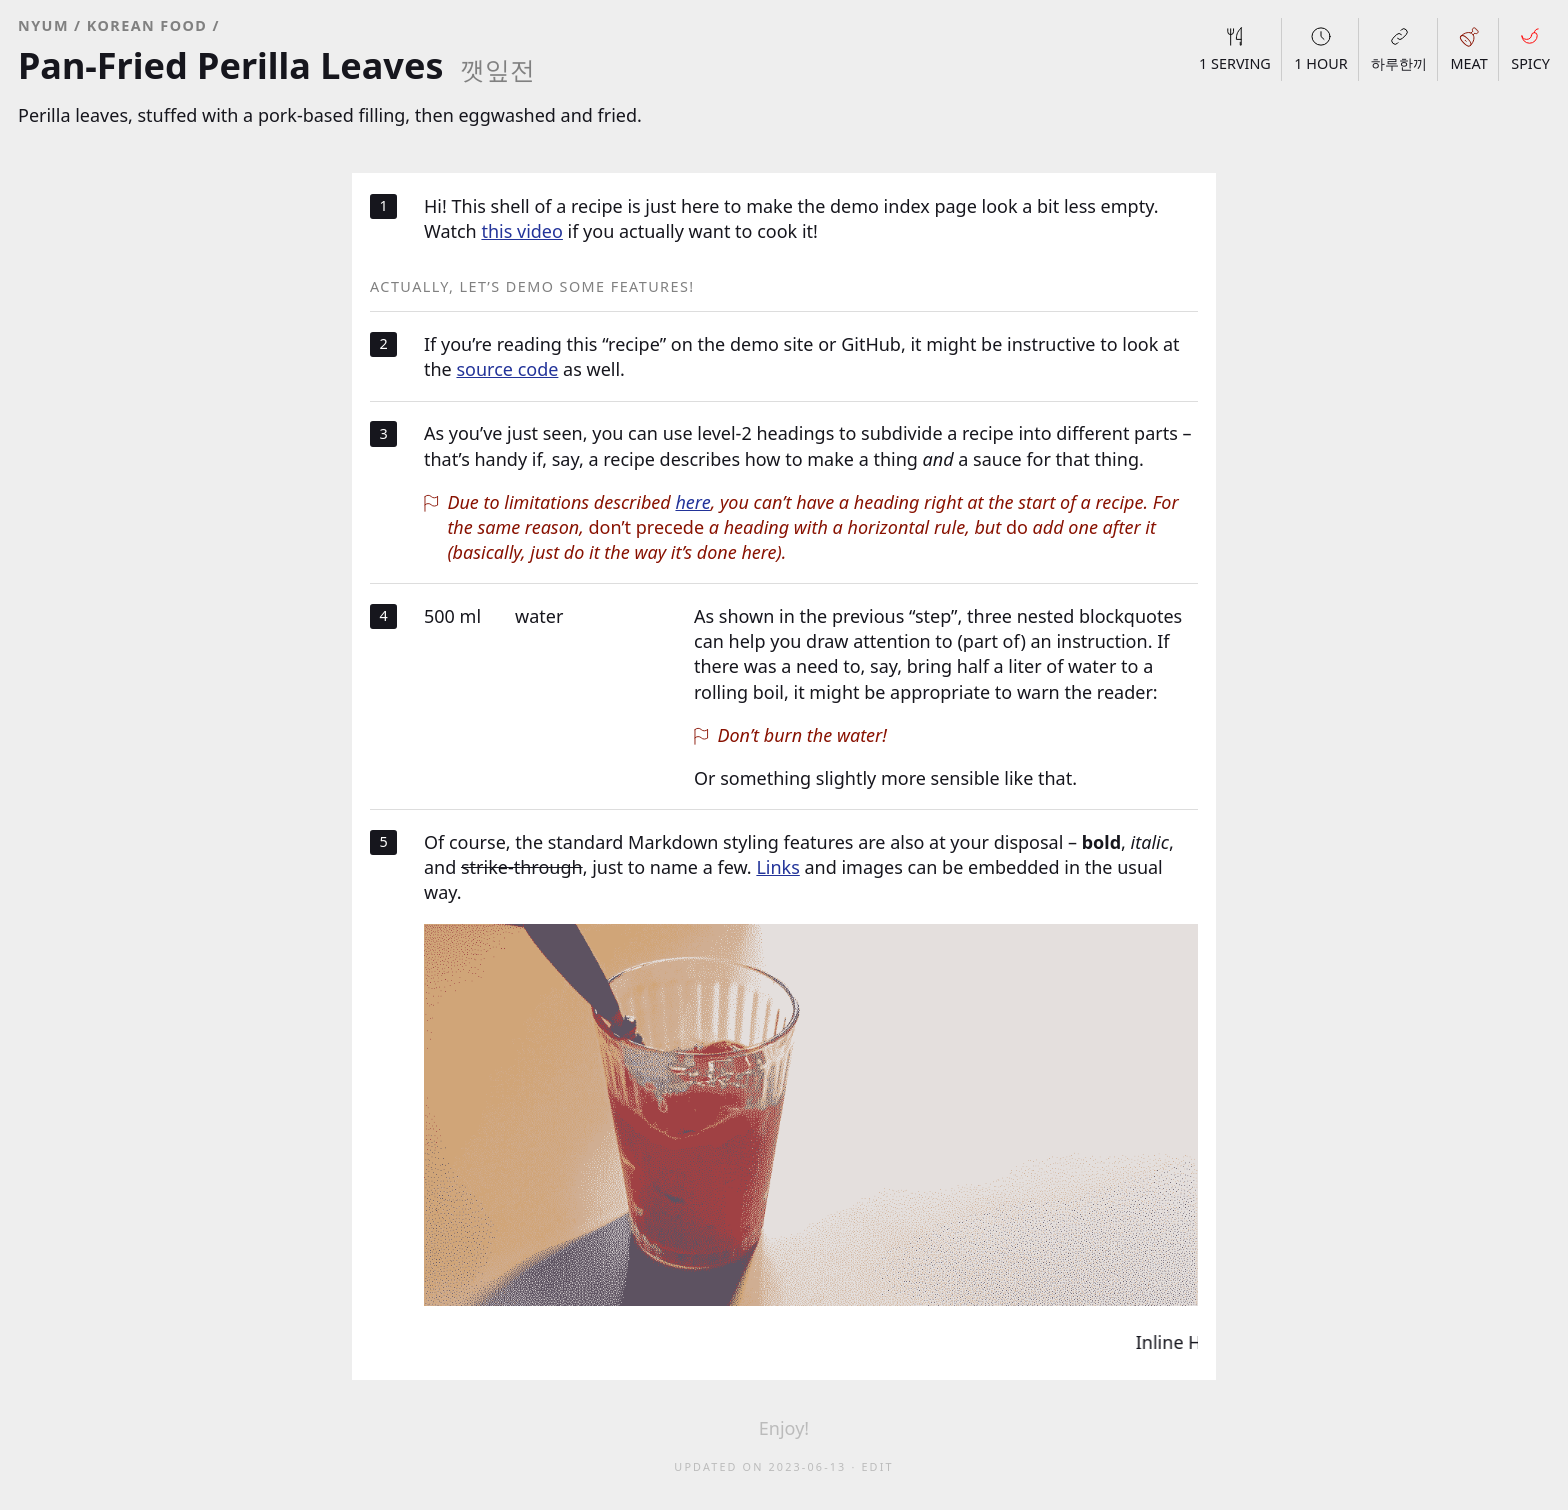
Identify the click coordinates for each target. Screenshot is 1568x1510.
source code (507, 369)
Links (777, 867)
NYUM (43, 25)
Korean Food (147, 25)
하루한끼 (1399, 49)
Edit (877, 1466)
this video (521, 231)
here (692, 502)
